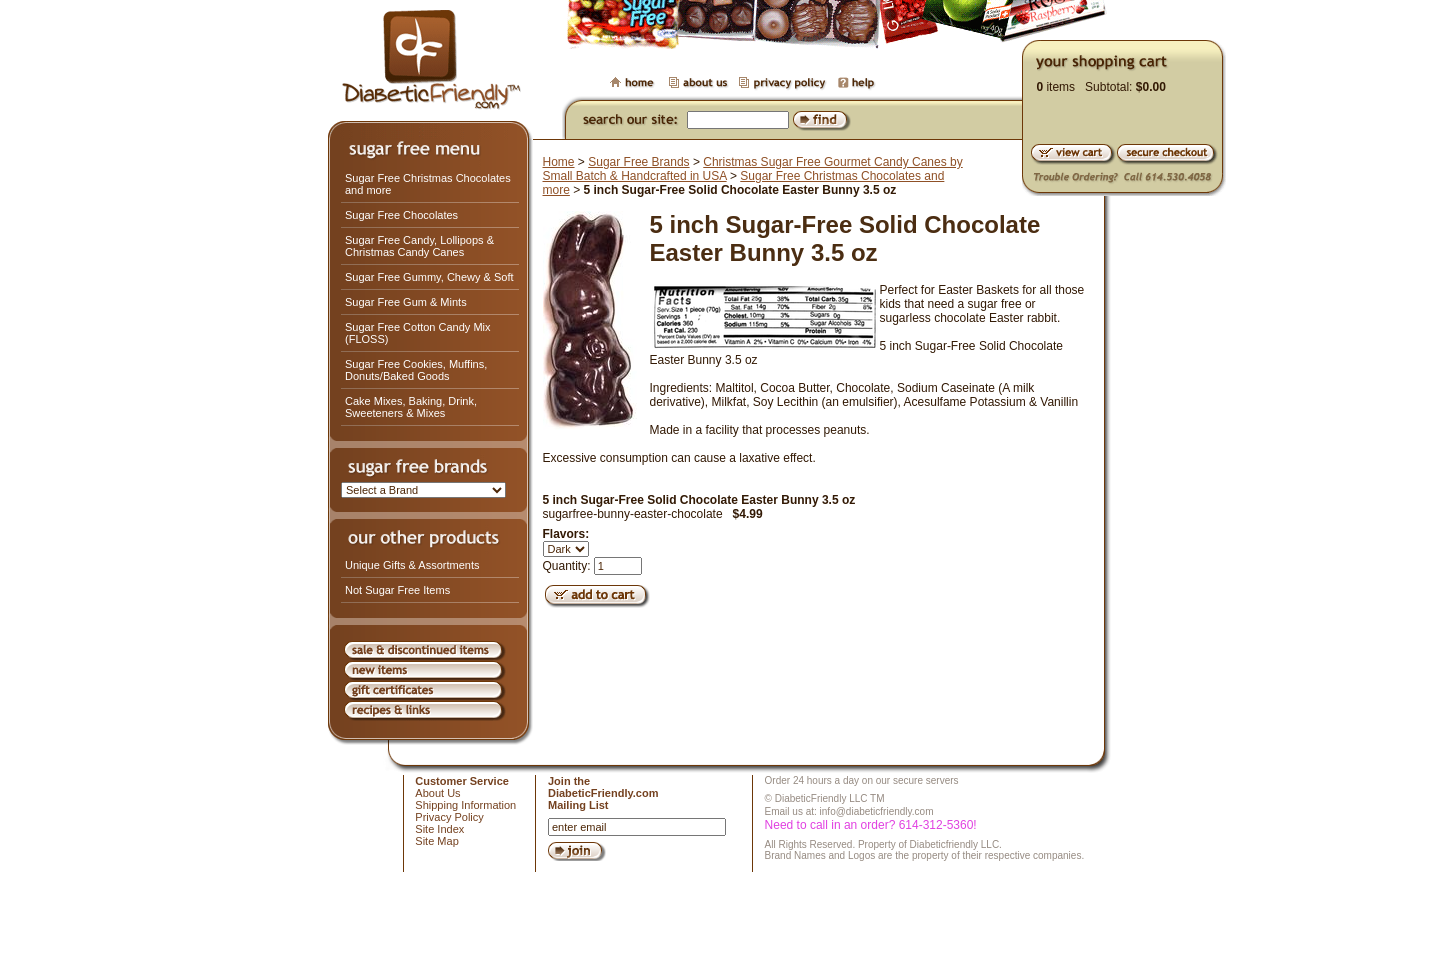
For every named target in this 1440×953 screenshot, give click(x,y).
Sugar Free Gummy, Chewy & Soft (429, 277)
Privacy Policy (449, 817)
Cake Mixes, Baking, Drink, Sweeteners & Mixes (411, 407)
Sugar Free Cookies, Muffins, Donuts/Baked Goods (416, 370)
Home (559, 162)
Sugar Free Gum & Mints (406, 302)
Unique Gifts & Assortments (412, 565)
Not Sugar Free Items (397, 590)
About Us (437, 793)
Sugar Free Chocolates (401, 215)
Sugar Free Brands (638, 162)
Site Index (439, 829)
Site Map (436, 841)
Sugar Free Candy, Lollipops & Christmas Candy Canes (419, 246)
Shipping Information (465, 805)
